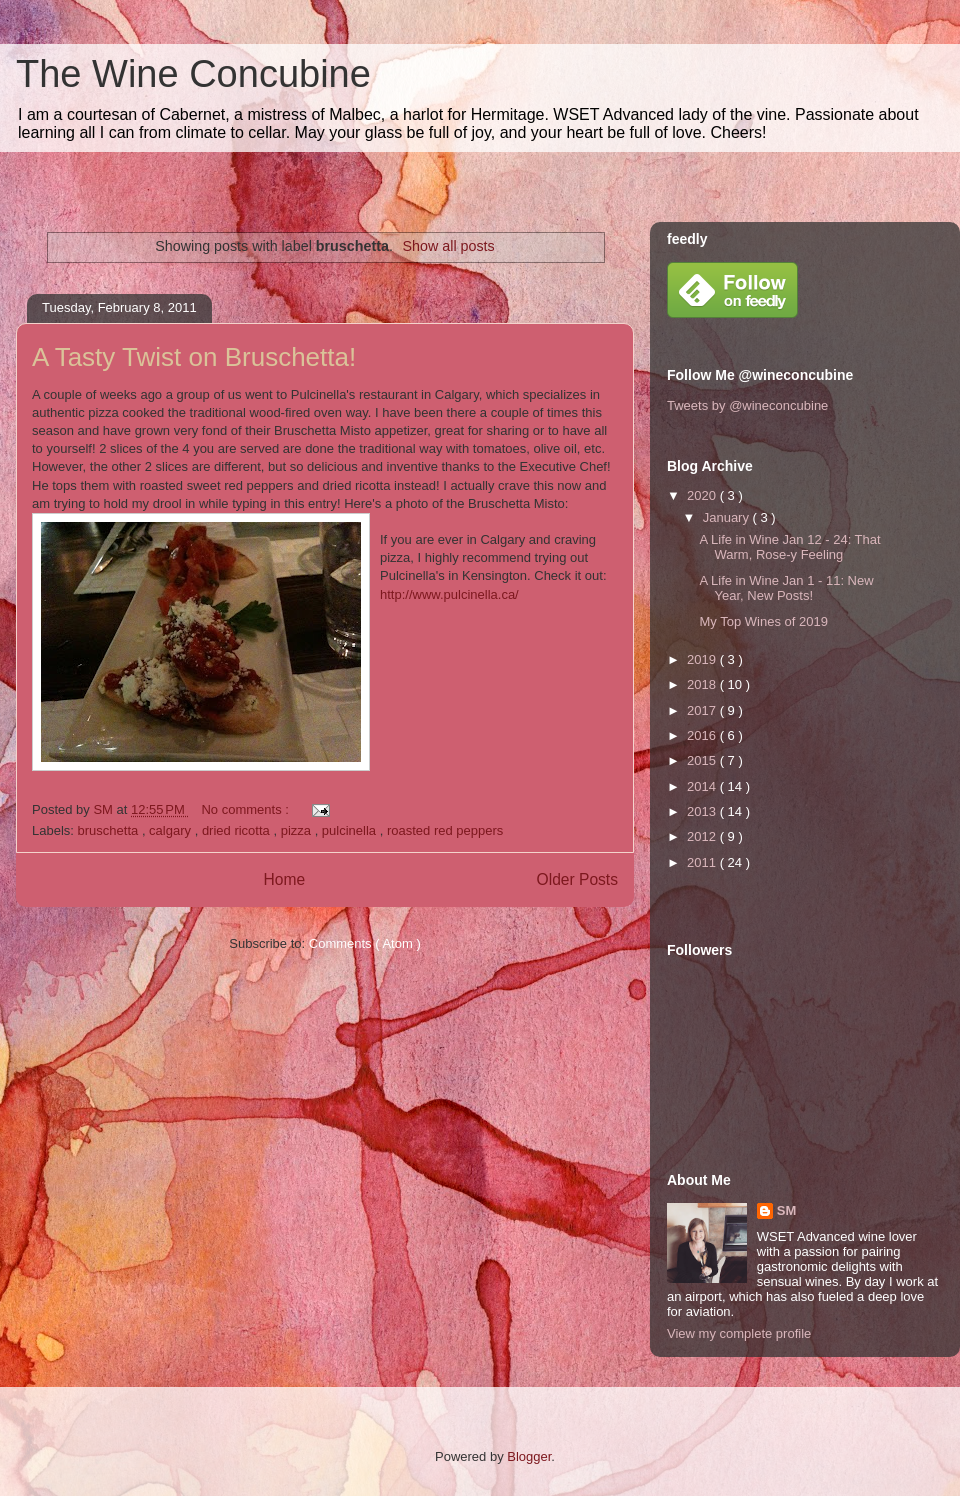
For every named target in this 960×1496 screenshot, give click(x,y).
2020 (703, 495)
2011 (703, 862)
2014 (703, 786)
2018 (703, 684)
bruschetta (110, 830)
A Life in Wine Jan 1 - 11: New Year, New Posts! (786, 588)
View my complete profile (739, 1333)
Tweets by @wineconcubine (747, 405)
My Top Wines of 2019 (763, 621)
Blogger (529, 1456)
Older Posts (577, 879)
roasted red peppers (445, 830)
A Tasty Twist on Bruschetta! (194, 357)
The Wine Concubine (193, 74)
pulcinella (351, 830)
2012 (703, 836)
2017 (703, 710)
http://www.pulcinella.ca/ (449, 594)
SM (787, 1210)
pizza (298, 830)
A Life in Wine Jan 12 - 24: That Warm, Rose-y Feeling (789, 547)
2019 (703, 659)
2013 (703, 811)
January (728, 517)
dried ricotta (238, 830)
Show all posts (449, 246)
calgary (172, 830)
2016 (703, 735)
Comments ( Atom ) (365, 943)
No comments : (246, 809)
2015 (703, 760)
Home (284, 879)
